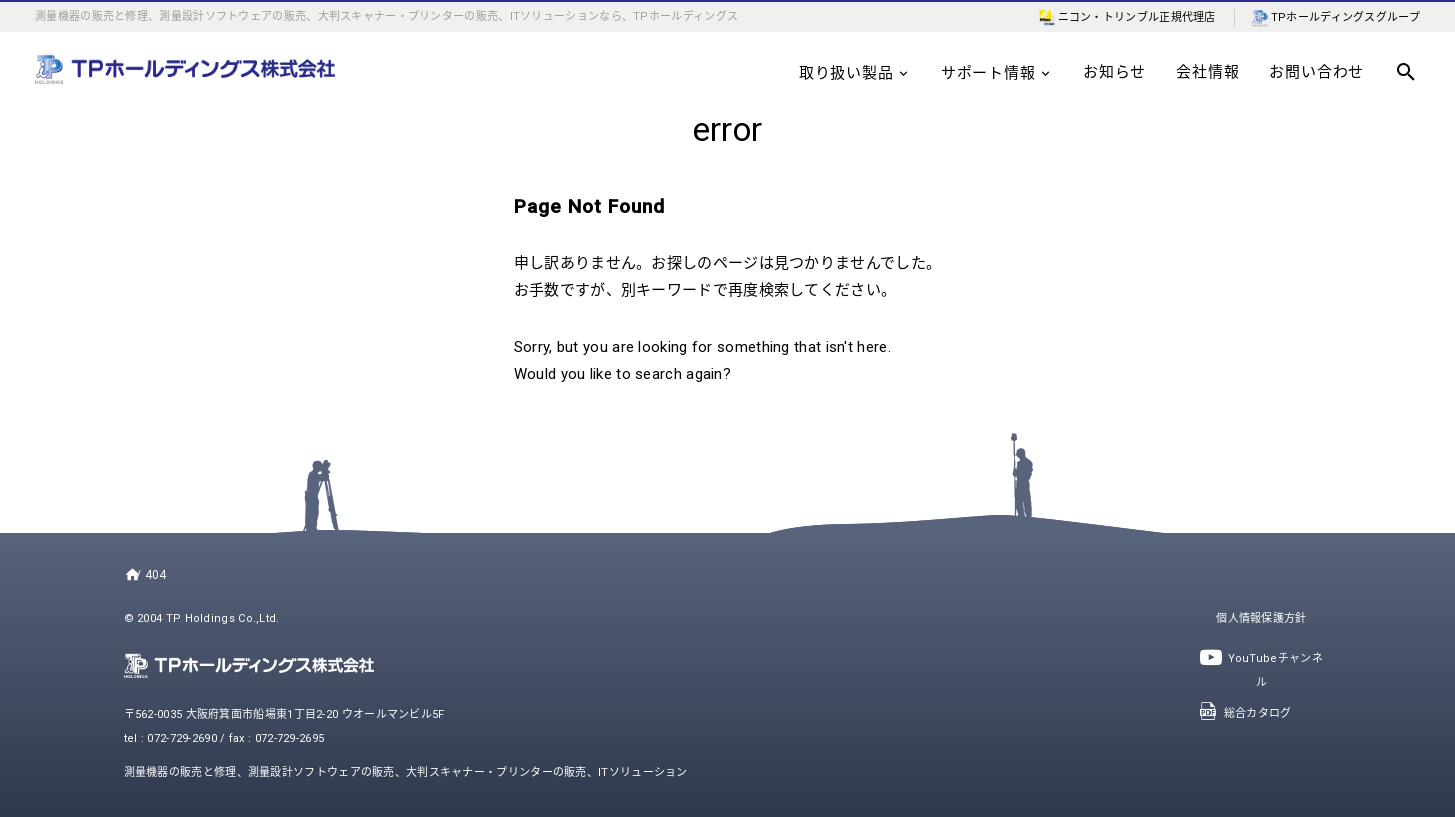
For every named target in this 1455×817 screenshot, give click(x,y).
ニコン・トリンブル (1109, 17)
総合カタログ (1244, 713)
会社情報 (1207, 72)
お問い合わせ (1316, 72)
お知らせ (1114, 72)
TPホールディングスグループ (1345, 17)
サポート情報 (997, 73)
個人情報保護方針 (1261, 618)
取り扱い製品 (855, 73)
